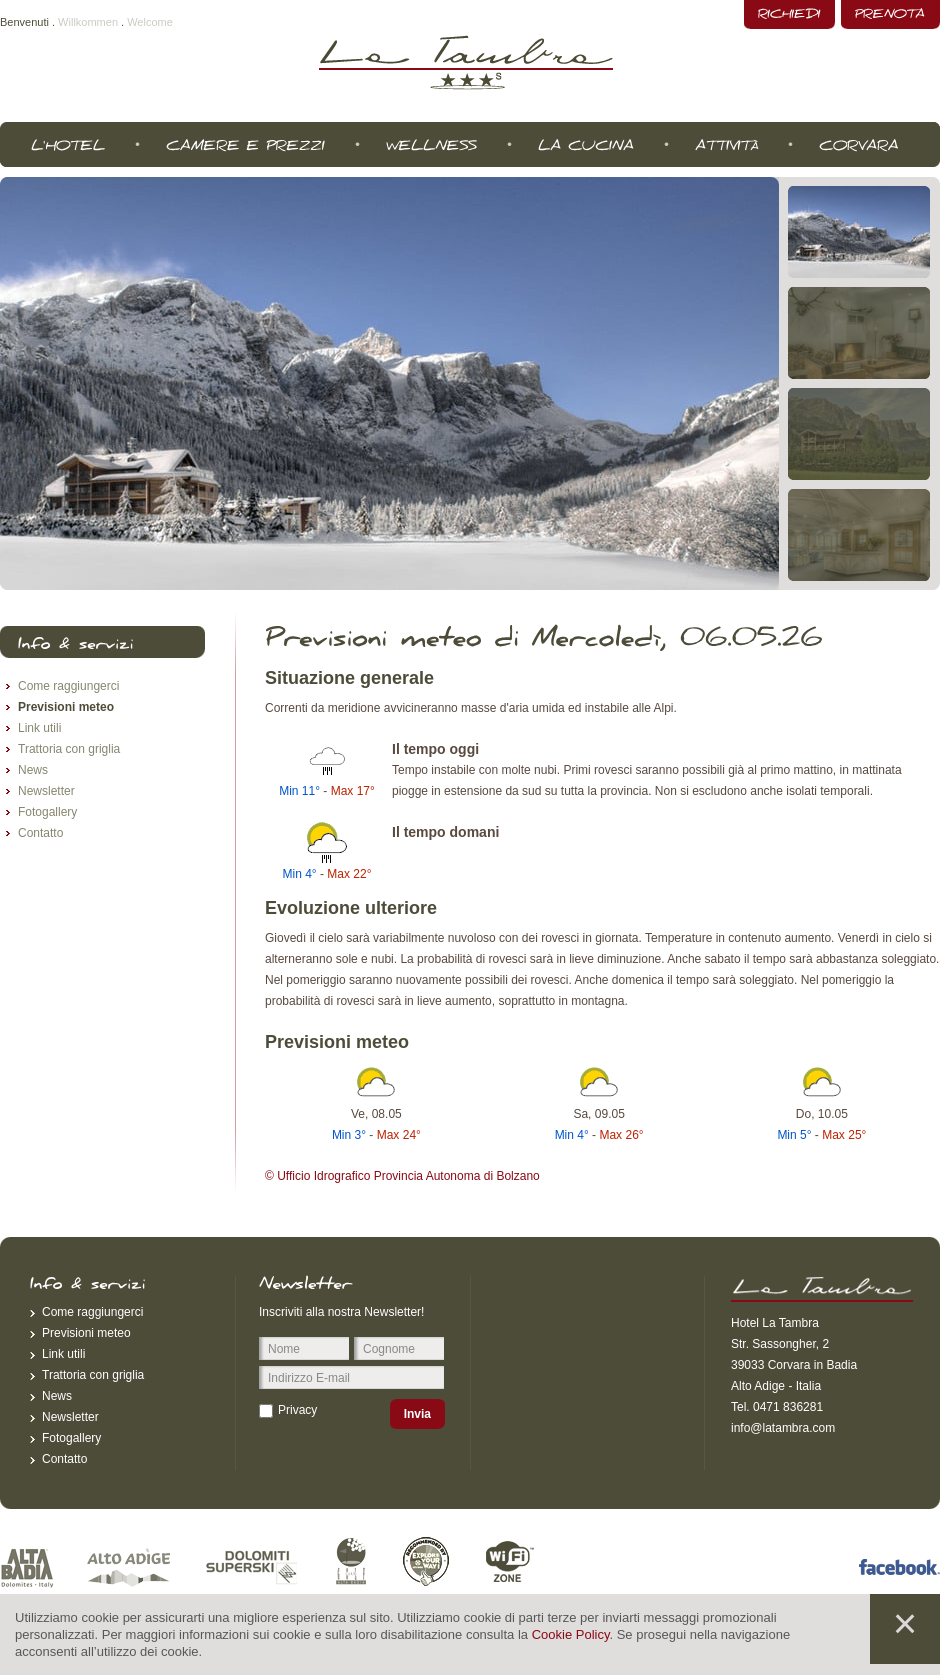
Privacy (297, 1410)
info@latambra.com (783, 1428)
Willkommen (88, 22)
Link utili (39, 728)
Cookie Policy (571, 1634)
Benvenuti (24, 22)
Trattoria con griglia (69, 749)
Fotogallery (47, 812)
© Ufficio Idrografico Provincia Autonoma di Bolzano (402, 1176)
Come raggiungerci (68, 686)
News (33, 770)
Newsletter (46, 791)
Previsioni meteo (66, 707)
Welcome (150, 22)
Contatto (40, 833)
